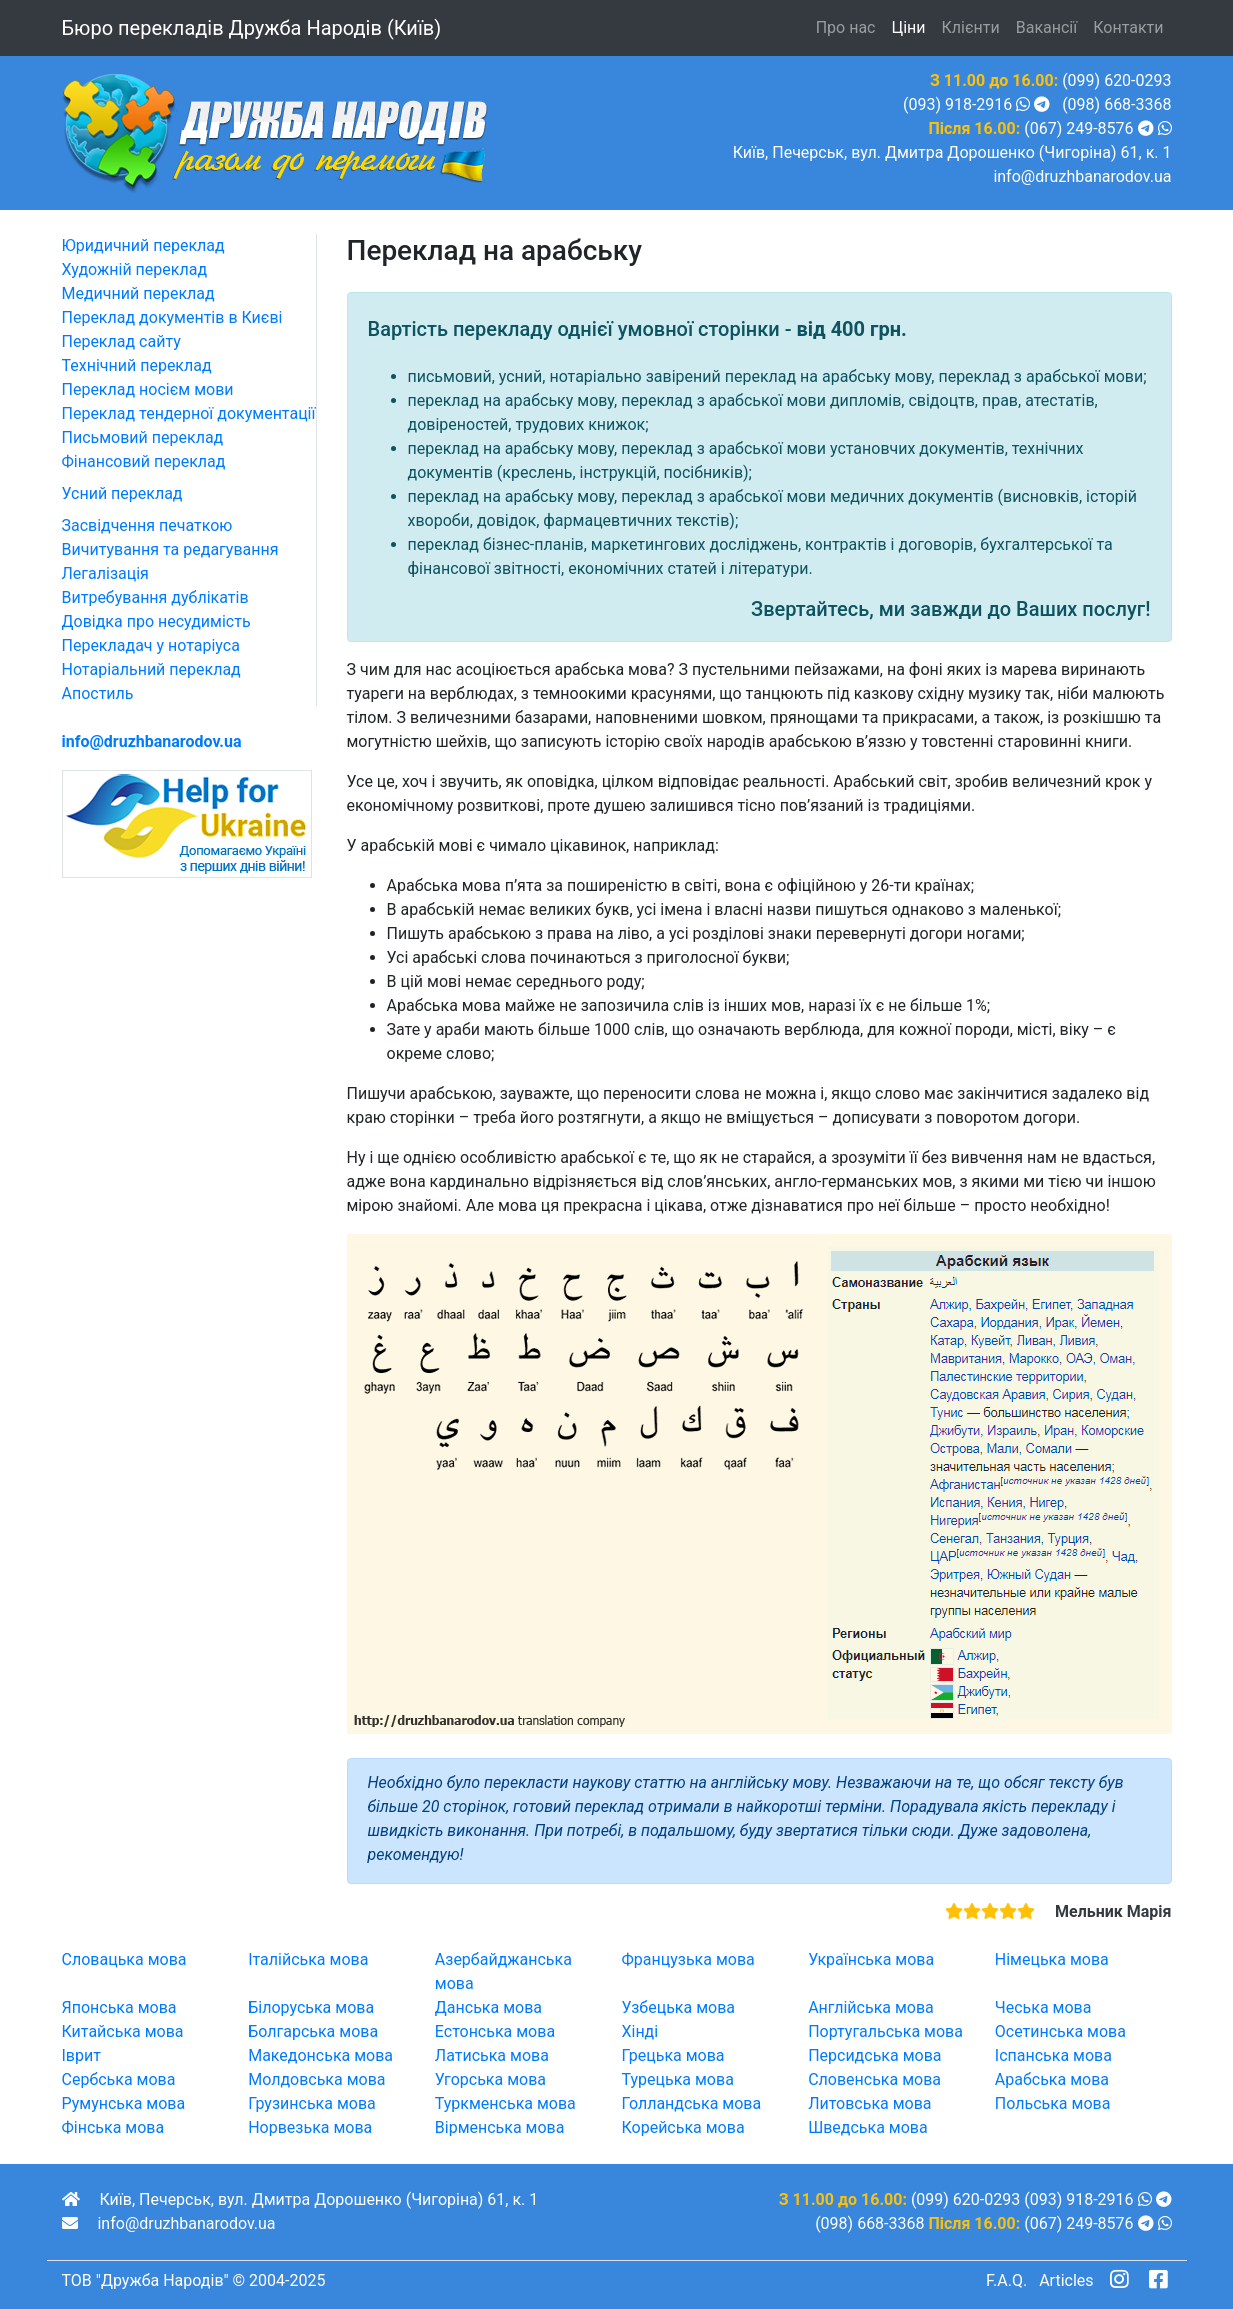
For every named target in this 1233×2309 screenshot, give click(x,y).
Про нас (846, 27)
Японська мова (119, 2007)
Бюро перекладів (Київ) (252, 28)
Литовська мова (869, 2103)
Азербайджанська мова (503, 1971)
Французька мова (687, 1959)
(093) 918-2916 (957, 104)
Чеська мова (1043, 2007)
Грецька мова (672, 2055)
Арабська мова (1052, 2079)
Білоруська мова (311, 2007)
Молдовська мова (316, 2079)
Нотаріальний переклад (151, 669)
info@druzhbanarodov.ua (1082, 176)
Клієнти (971, 27)
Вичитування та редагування (170, 549)
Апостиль (98, 693)
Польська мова (1053, 2103)
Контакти (1128, 27)
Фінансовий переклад (144, 461)
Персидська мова (874, 2055)
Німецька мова (1052, 1959)
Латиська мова (492, 2055)
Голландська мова (691, 2103)
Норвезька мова (310, 2127)
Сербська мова (119, 2079)
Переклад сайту (121, 341)
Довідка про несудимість (156, 621)
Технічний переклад (137, 365)
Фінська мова (113, 2127)
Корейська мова (682, 2127)
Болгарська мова (313, 2031)
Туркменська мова (505, 2103)
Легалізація (105, 573)
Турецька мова (677, 2079)
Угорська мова (490, 2079)
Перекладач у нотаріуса (151, 645)
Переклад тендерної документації (189, 413)
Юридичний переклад (143, 245)
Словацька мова (124, 1959)
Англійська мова (871, 2007)
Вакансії (1046, 27)
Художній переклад (135, 269)
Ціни (908, 27)
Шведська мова (868, 2127)
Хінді (639, 2031)
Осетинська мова (1060, 2031)
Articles (1066, 2280)
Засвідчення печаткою (147, 525)
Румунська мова (124, 2103)
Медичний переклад (138, 293)
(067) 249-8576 (1078, 128)
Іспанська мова (1053, 2055)
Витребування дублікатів (155, 597)
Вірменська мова (500, 2127)
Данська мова (488, 2007)
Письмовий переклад (143, 437)
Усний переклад (122, 493)
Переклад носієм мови (148, 389)
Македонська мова (320, 2055)
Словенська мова (874, 2079)
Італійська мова (308, 1959)
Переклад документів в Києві (172, 317)
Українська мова (871, 1959)
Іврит (81, 2055)
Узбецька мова (678, 2007)
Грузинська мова (312, 2103)
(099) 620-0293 (1116, 80)
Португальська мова (885, 2031)
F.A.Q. (1006, 2280)
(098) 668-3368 (1116, 104)
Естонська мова (495, 2031)
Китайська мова (123, 2031)
